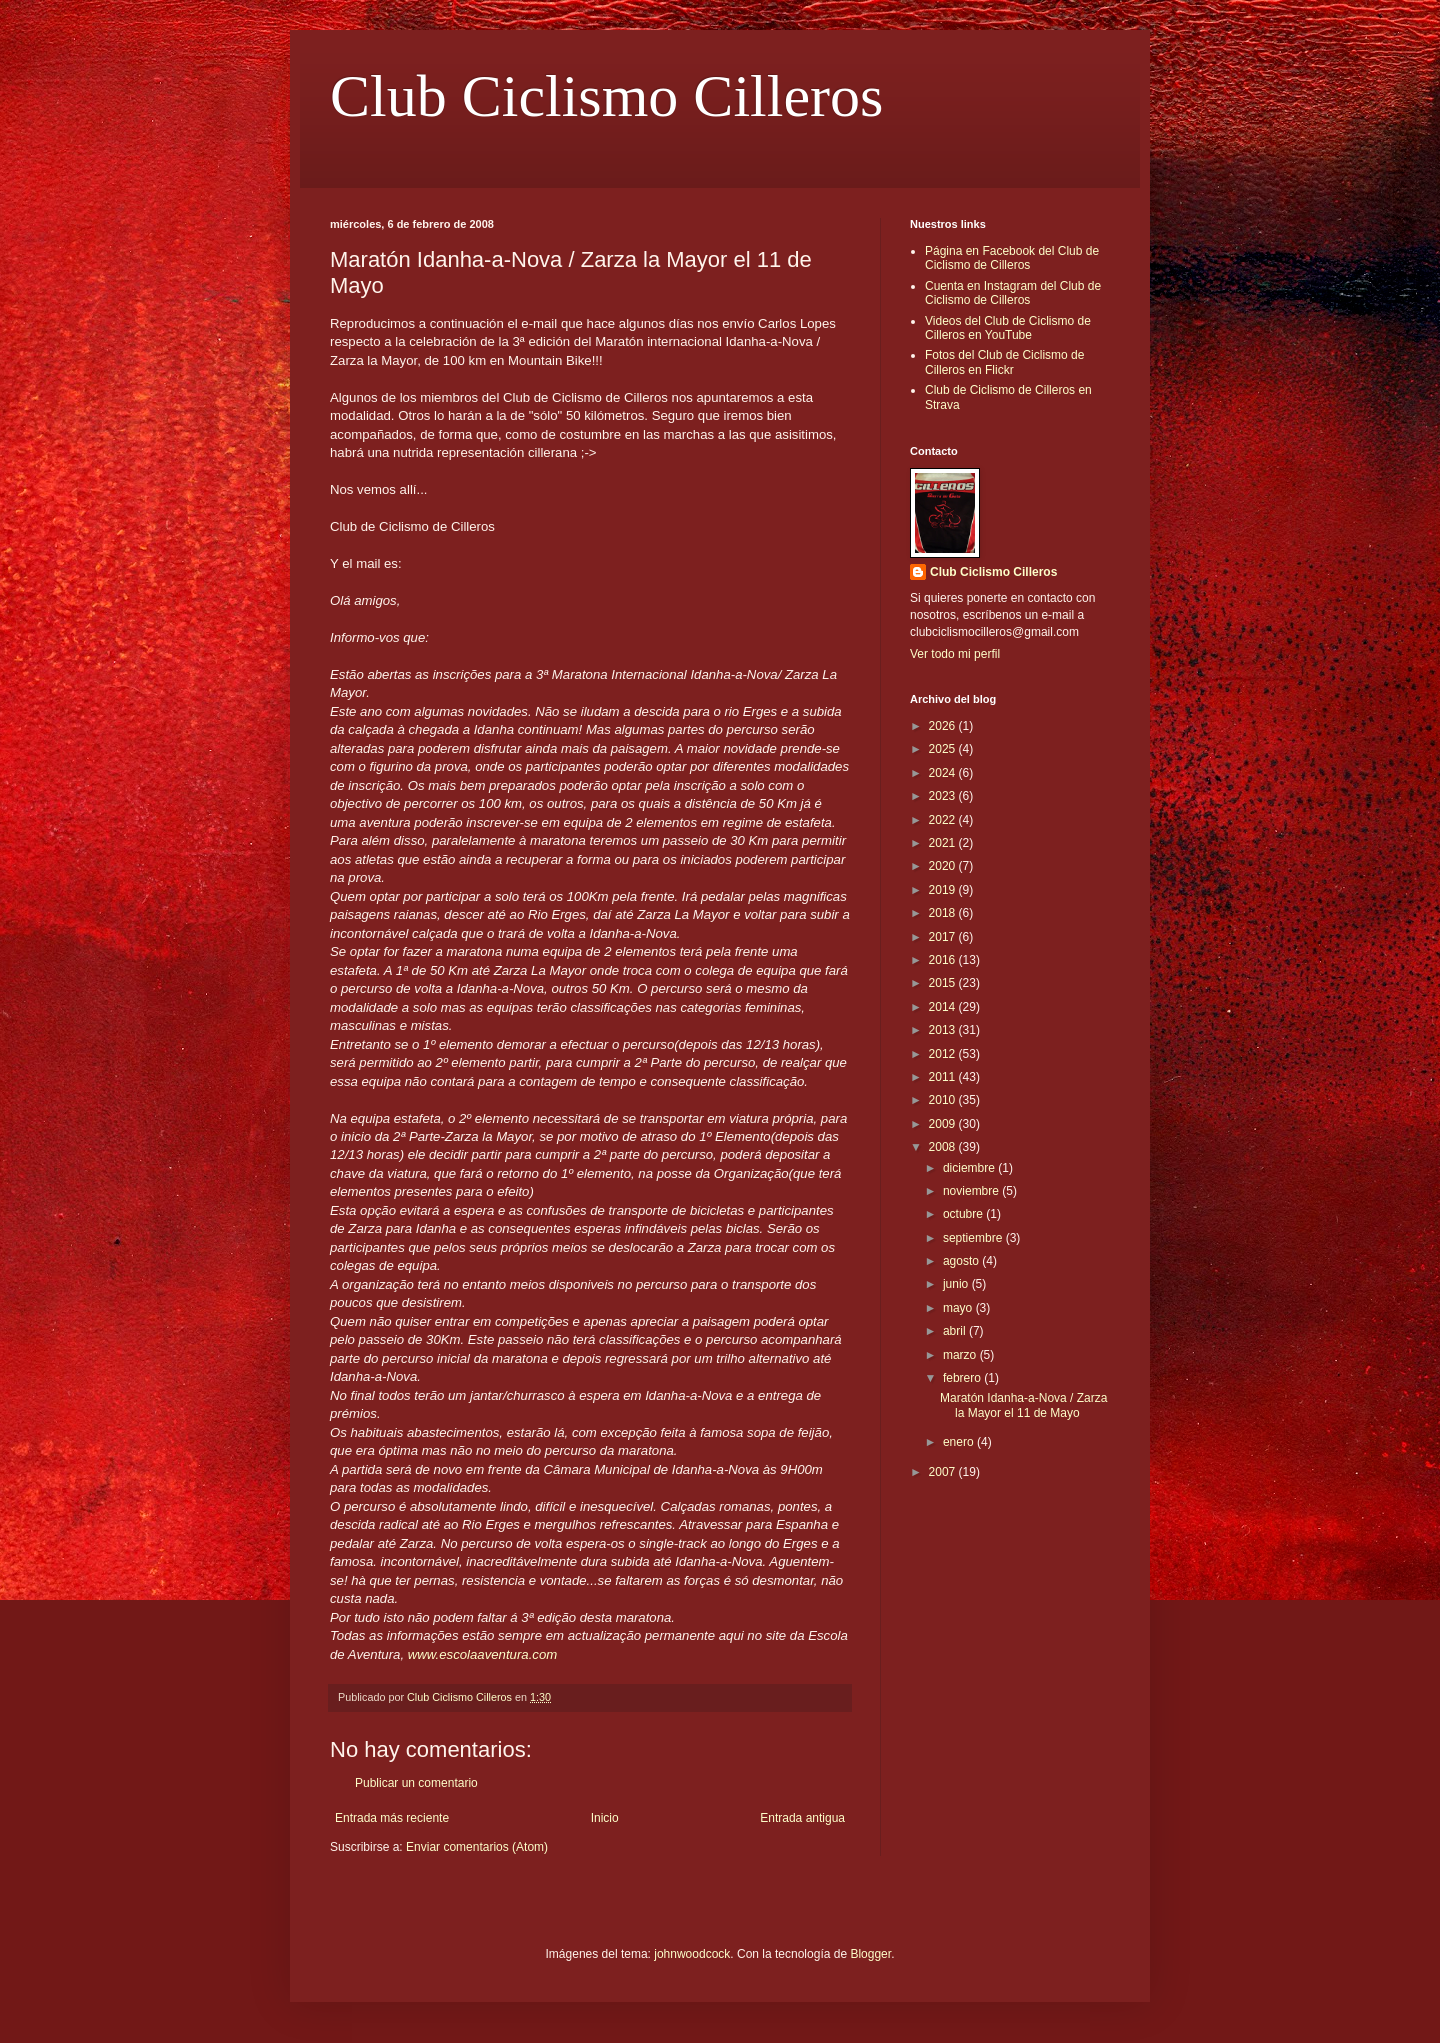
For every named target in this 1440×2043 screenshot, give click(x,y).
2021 (944, 843)
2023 (944, 796)
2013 (944, 1030)
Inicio (605, 1818)
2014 (944, 1007)
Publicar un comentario (416, 1783)
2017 (944, 937)
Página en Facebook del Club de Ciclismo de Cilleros (1012, 258)
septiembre (974, 1238)
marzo (961, 1355)
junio (957, 1284)
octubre (964, 1214)
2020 (944, 866)
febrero (963, 1378)
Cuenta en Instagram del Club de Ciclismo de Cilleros (1013, 293)
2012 (944, 1054)
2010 (944, 1100)
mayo (959, 1308)
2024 (944, 773)
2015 (944, 983)
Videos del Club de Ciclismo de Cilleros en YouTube (1008, 328)
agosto (962, 1261)
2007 (944, 1472)
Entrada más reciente (392, 1818)
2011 (944, 1077)
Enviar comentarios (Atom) (477, 1847)
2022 (944, 820)
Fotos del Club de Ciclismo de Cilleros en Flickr (1004, 362)
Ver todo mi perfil (955, 654)
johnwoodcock (692, 1954)
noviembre (972, 1191)
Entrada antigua (802, 1818)
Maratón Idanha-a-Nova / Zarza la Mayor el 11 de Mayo (1023, 1405)
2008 (944, 1147)
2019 (944, 890)
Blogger (870, 1954)
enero (960, 1442)
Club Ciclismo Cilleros (606, 96)
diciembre (970, 1168)
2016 (944, 960)
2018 (944, 913)
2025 (944, 749)
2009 (944, 1124)
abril (956, 1331)
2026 (944, 726)
